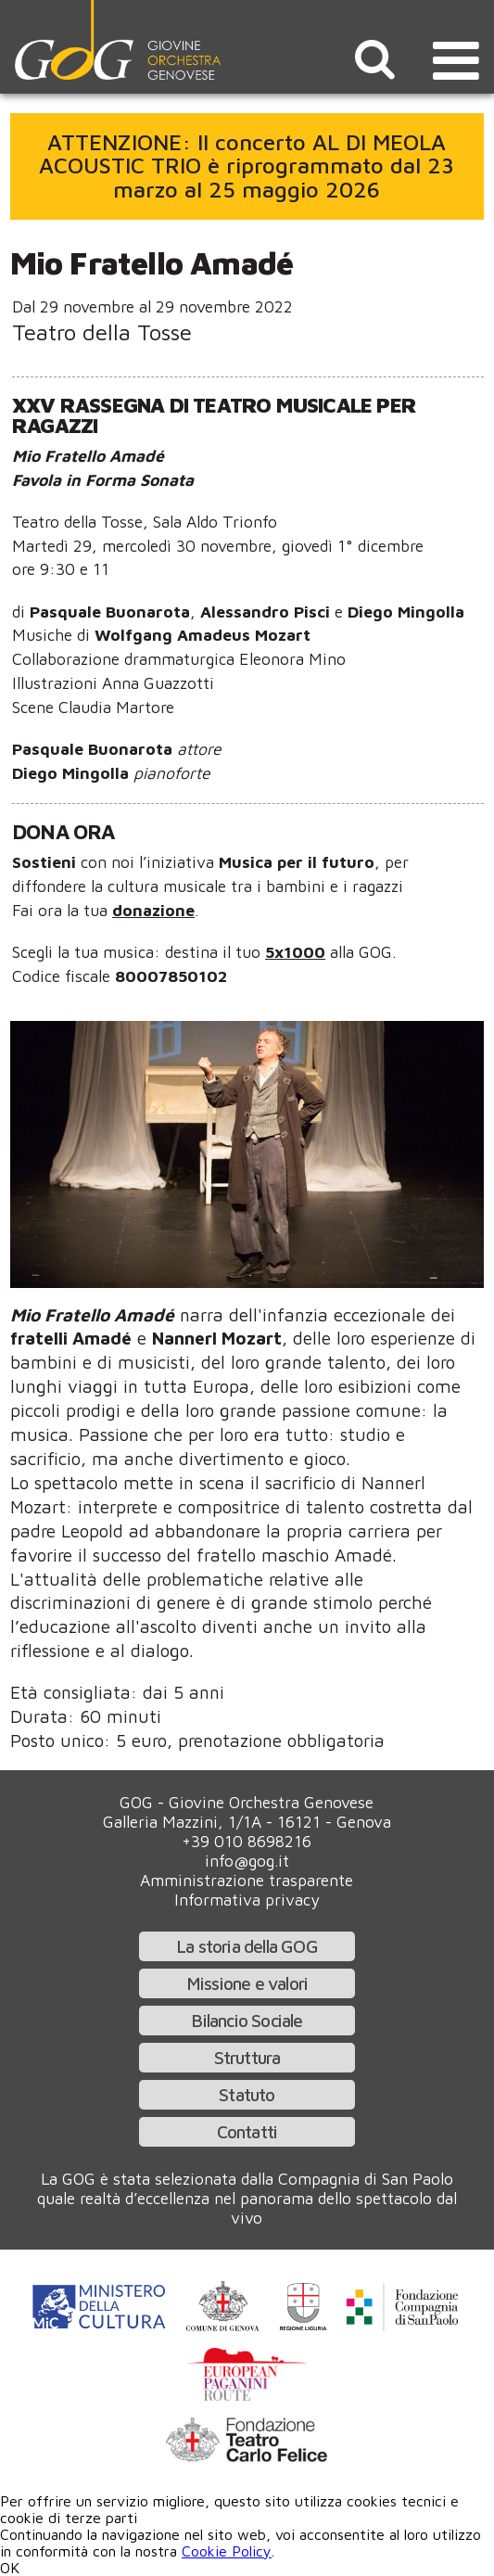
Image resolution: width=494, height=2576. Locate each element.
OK (9, 2567)
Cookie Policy (227, 2551)
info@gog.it (247, 1860)
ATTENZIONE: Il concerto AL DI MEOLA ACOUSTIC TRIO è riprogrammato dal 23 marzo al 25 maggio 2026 (246, 165)
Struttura (247, 2057)
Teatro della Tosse (102, 332)
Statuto (246, 2094)
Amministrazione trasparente (246, 1880)
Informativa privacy (247, 1899)
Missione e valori (247, 1983)
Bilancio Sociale (246, 2020)
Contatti (247, 2131)
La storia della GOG (247, 1946)
